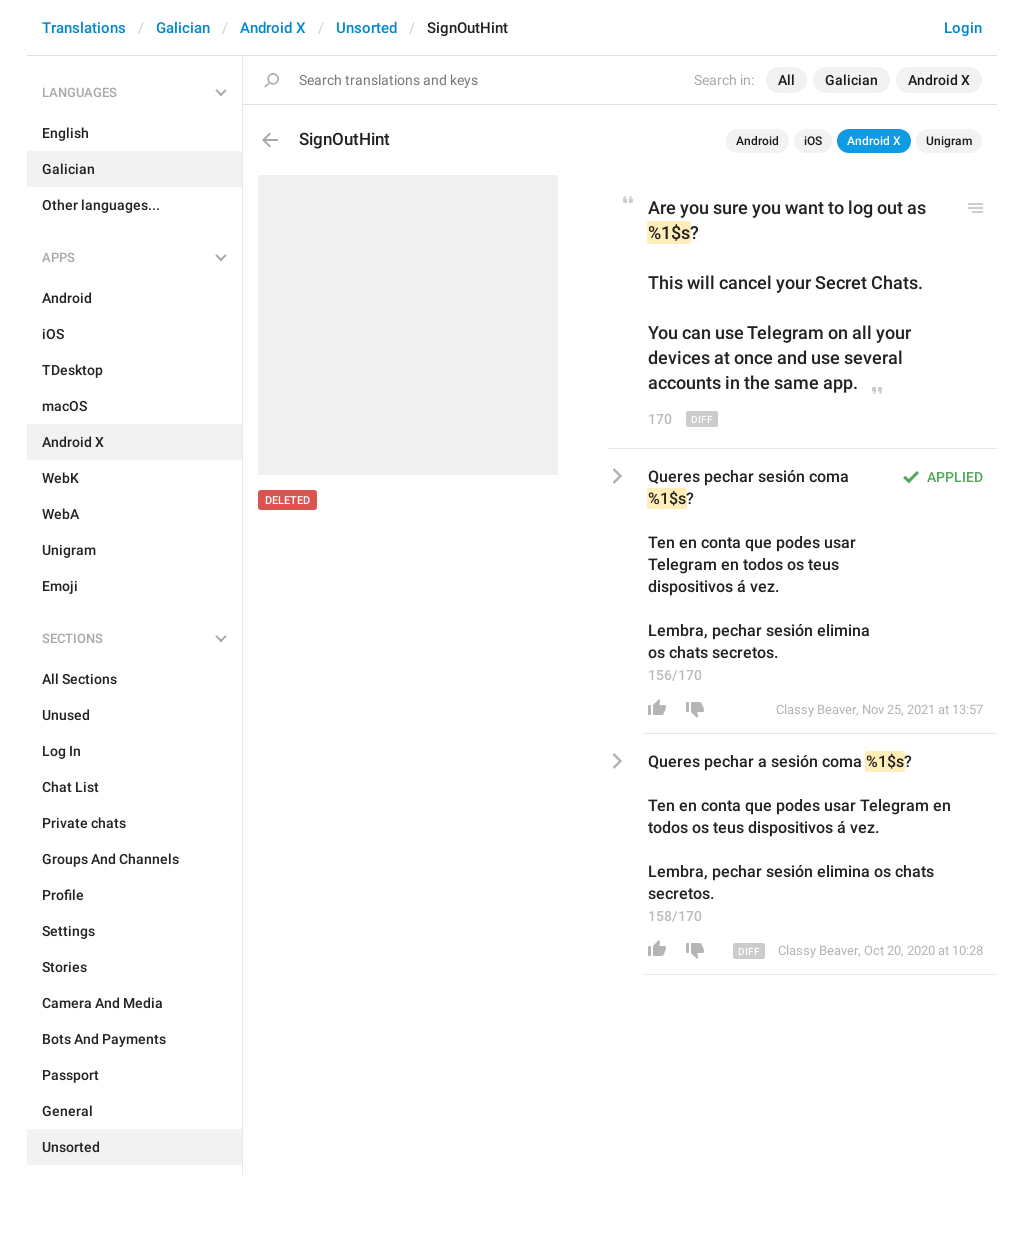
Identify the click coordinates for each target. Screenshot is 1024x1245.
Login (963, 28)
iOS (813, 141)
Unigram (949, 141)
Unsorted (366, 28)
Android (757, 141)
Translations (84, 28)
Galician (183, 28)
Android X (273, 28)
